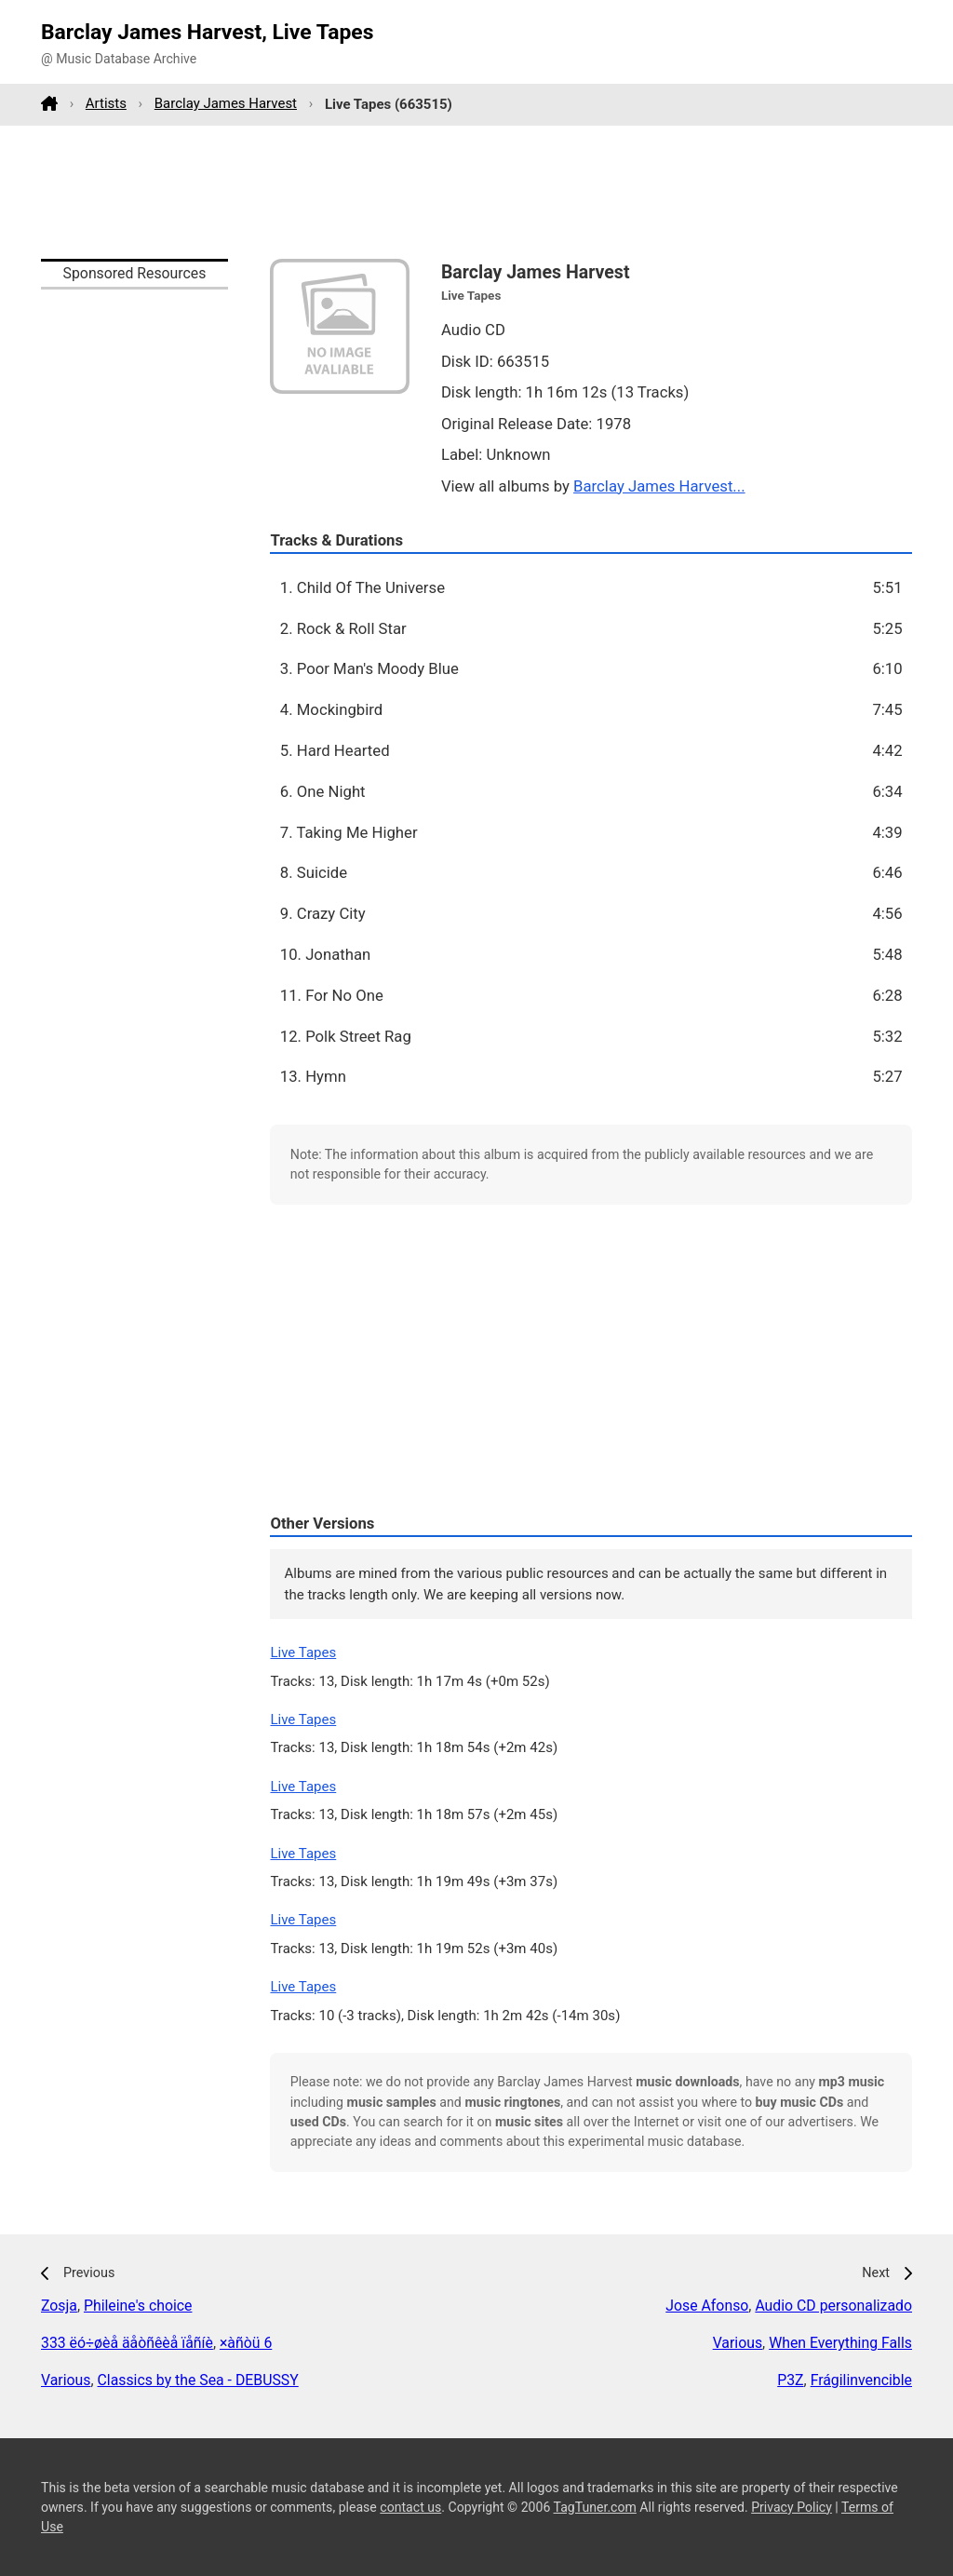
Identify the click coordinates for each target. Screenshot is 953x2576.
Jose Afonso (706, 2305)
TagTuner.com (595, 2507)
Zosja (59, 2305)
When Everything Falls (840, 2343)
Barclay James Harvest (225, 103)
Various (65, 2380)
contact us (410, 2507)
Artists (106, 103)
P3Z (790, 2380)
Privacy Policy (791, 2507)
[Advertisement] (476, 192)
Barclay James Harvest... (659, 486)
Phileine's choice (138, 2305)
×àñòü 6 (246, 2343)
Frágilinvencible (861, 2380)
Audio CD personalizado (833, 2305)
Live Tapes (303, 1652)
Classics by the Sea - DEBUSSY (198, 2380)
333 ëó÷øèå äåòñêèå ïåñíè (127, 2343)
